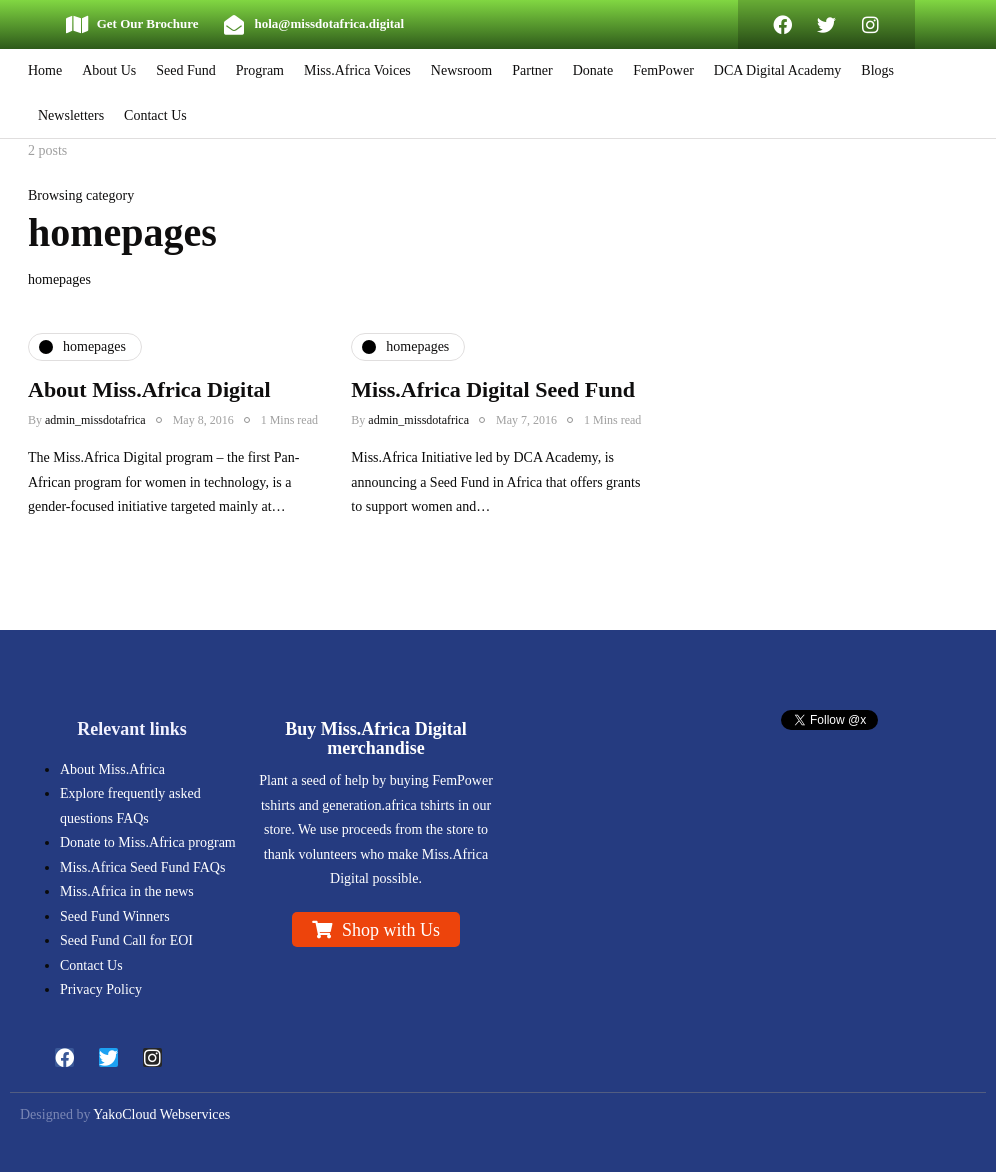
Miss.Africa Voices (357, 70)
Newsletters (71, 115)
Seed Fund (186, 70)
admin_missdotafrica (95, 420)
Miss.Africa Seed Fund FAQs (142, 867)
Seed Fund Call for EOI (126, 940)
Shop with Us (391, 930)
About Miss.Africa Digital (149, 389)
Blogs (877, 70)
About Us (109, 70)
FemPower (663, 70)
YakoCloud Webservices (161, 1114)
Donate (593, 70)
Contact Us (155, 115)
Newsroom (461, 70)
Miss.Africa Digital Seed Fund (493, 389)
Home (45, 70)
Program (260, 70)
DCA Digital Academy (778, 70)
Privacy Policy (101, 989)
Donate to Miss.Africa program (148, 842)
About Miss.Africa (112, 769)
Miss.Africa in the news (127, 891)
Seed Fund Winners (115, 916)
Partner (532, 70)
